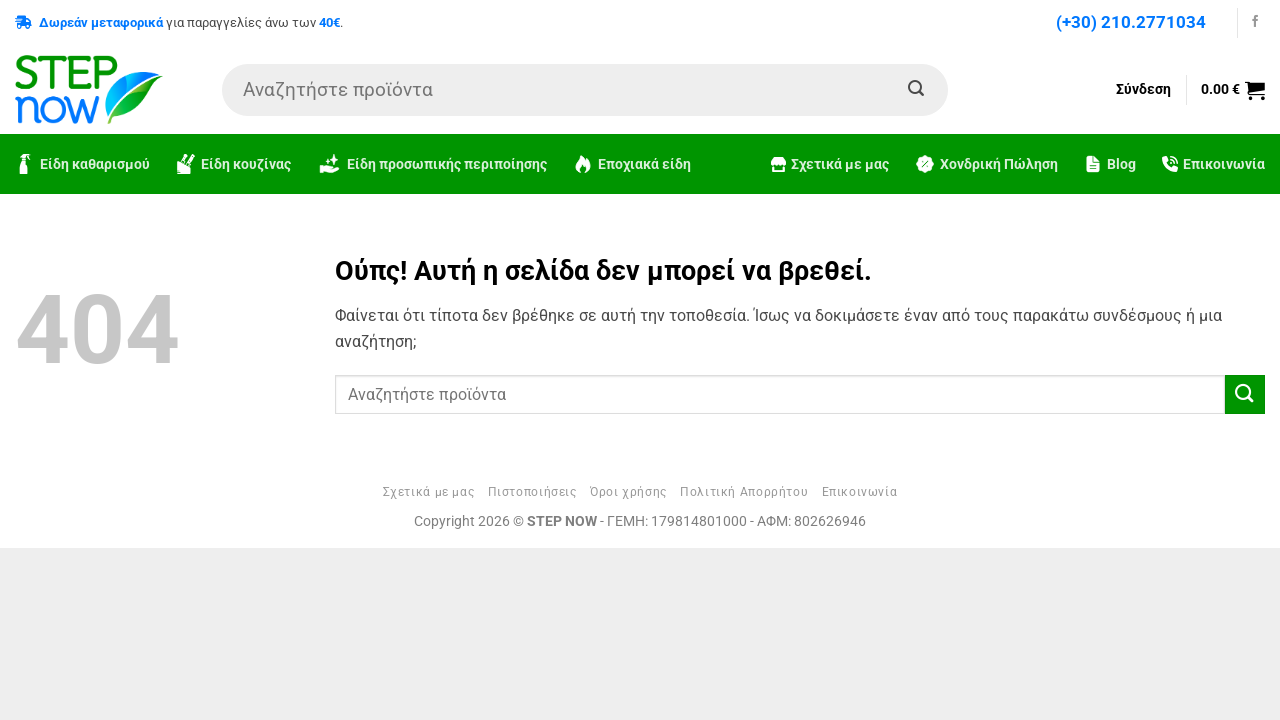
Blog (1110, 164)
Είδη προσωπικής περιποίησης (432, 164)
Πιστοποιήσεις (532, 492)
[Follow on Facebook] (1255, 22)
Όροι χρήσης (628, 492)
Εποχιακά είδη (632, 164)
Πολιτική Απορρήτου (744, 492)
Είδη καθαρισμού (82, 164)
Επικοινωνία (1213, 164)
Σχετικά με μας (830, 164)
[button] (1233, 90)
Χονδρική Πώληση (986, 164)
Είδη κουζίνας (233, 164)
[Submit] (916, 90)
